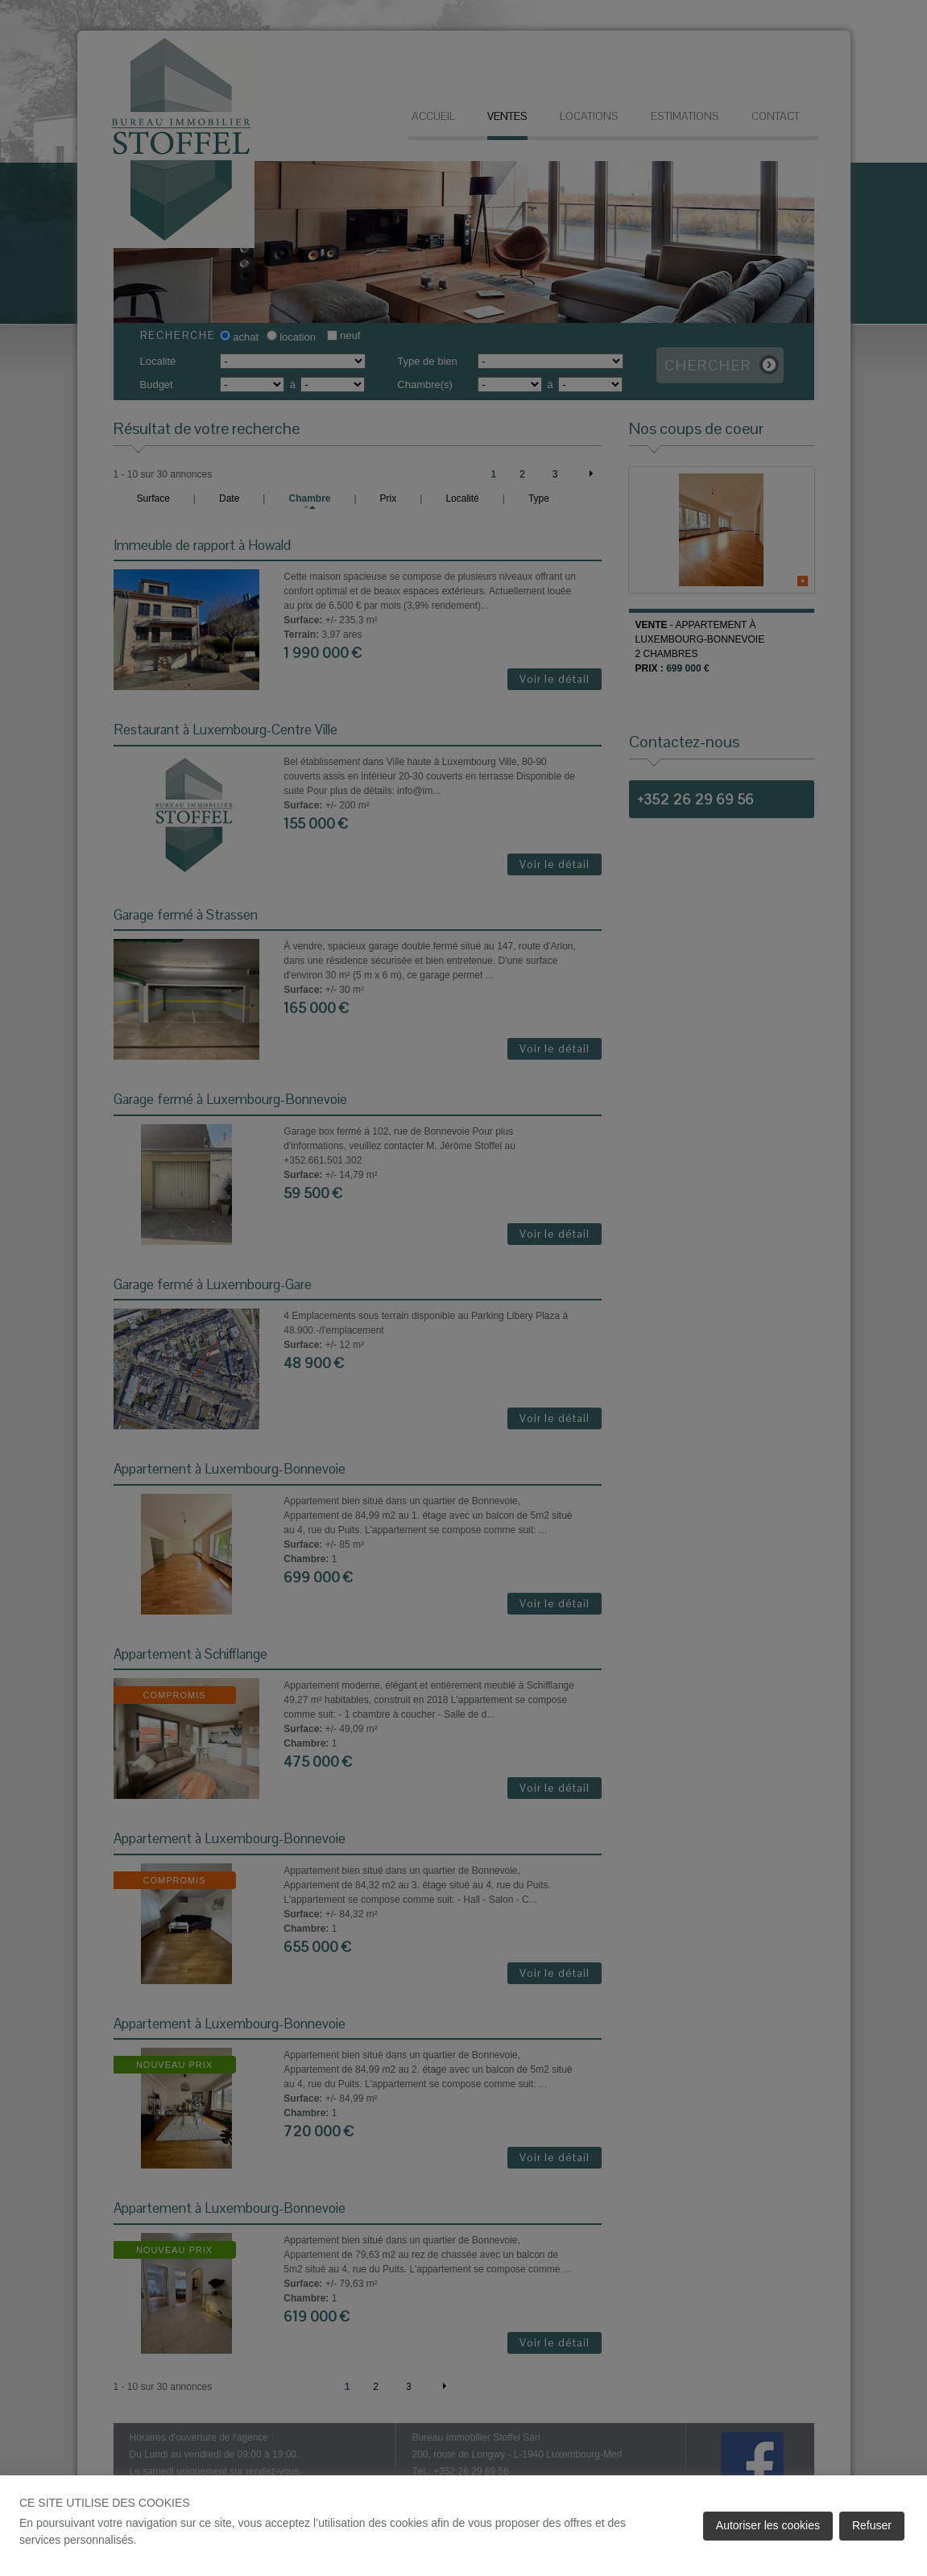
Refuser (872, 2525)
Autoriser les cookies (768, 2525)
